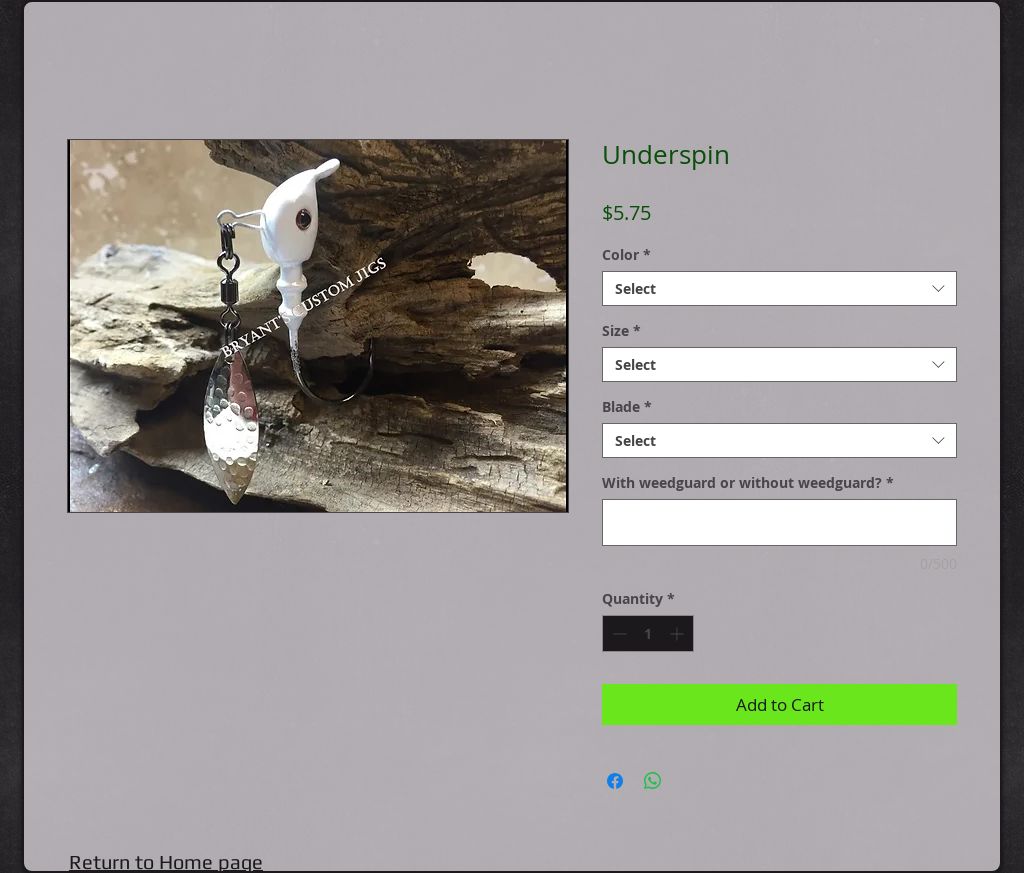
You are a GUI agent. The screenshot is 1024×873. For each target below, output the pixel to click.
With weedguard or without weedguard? (748, 482)
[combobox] (779, 288)
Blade (627, 406)
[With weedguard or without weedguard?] (779, 522)
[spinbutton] (648, 633)
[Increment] (678, 633)
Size (621, 330)
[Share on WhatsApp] (653, 781)
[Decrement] (617, 633)
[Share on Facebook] (615, 781)
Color (626, 254)
